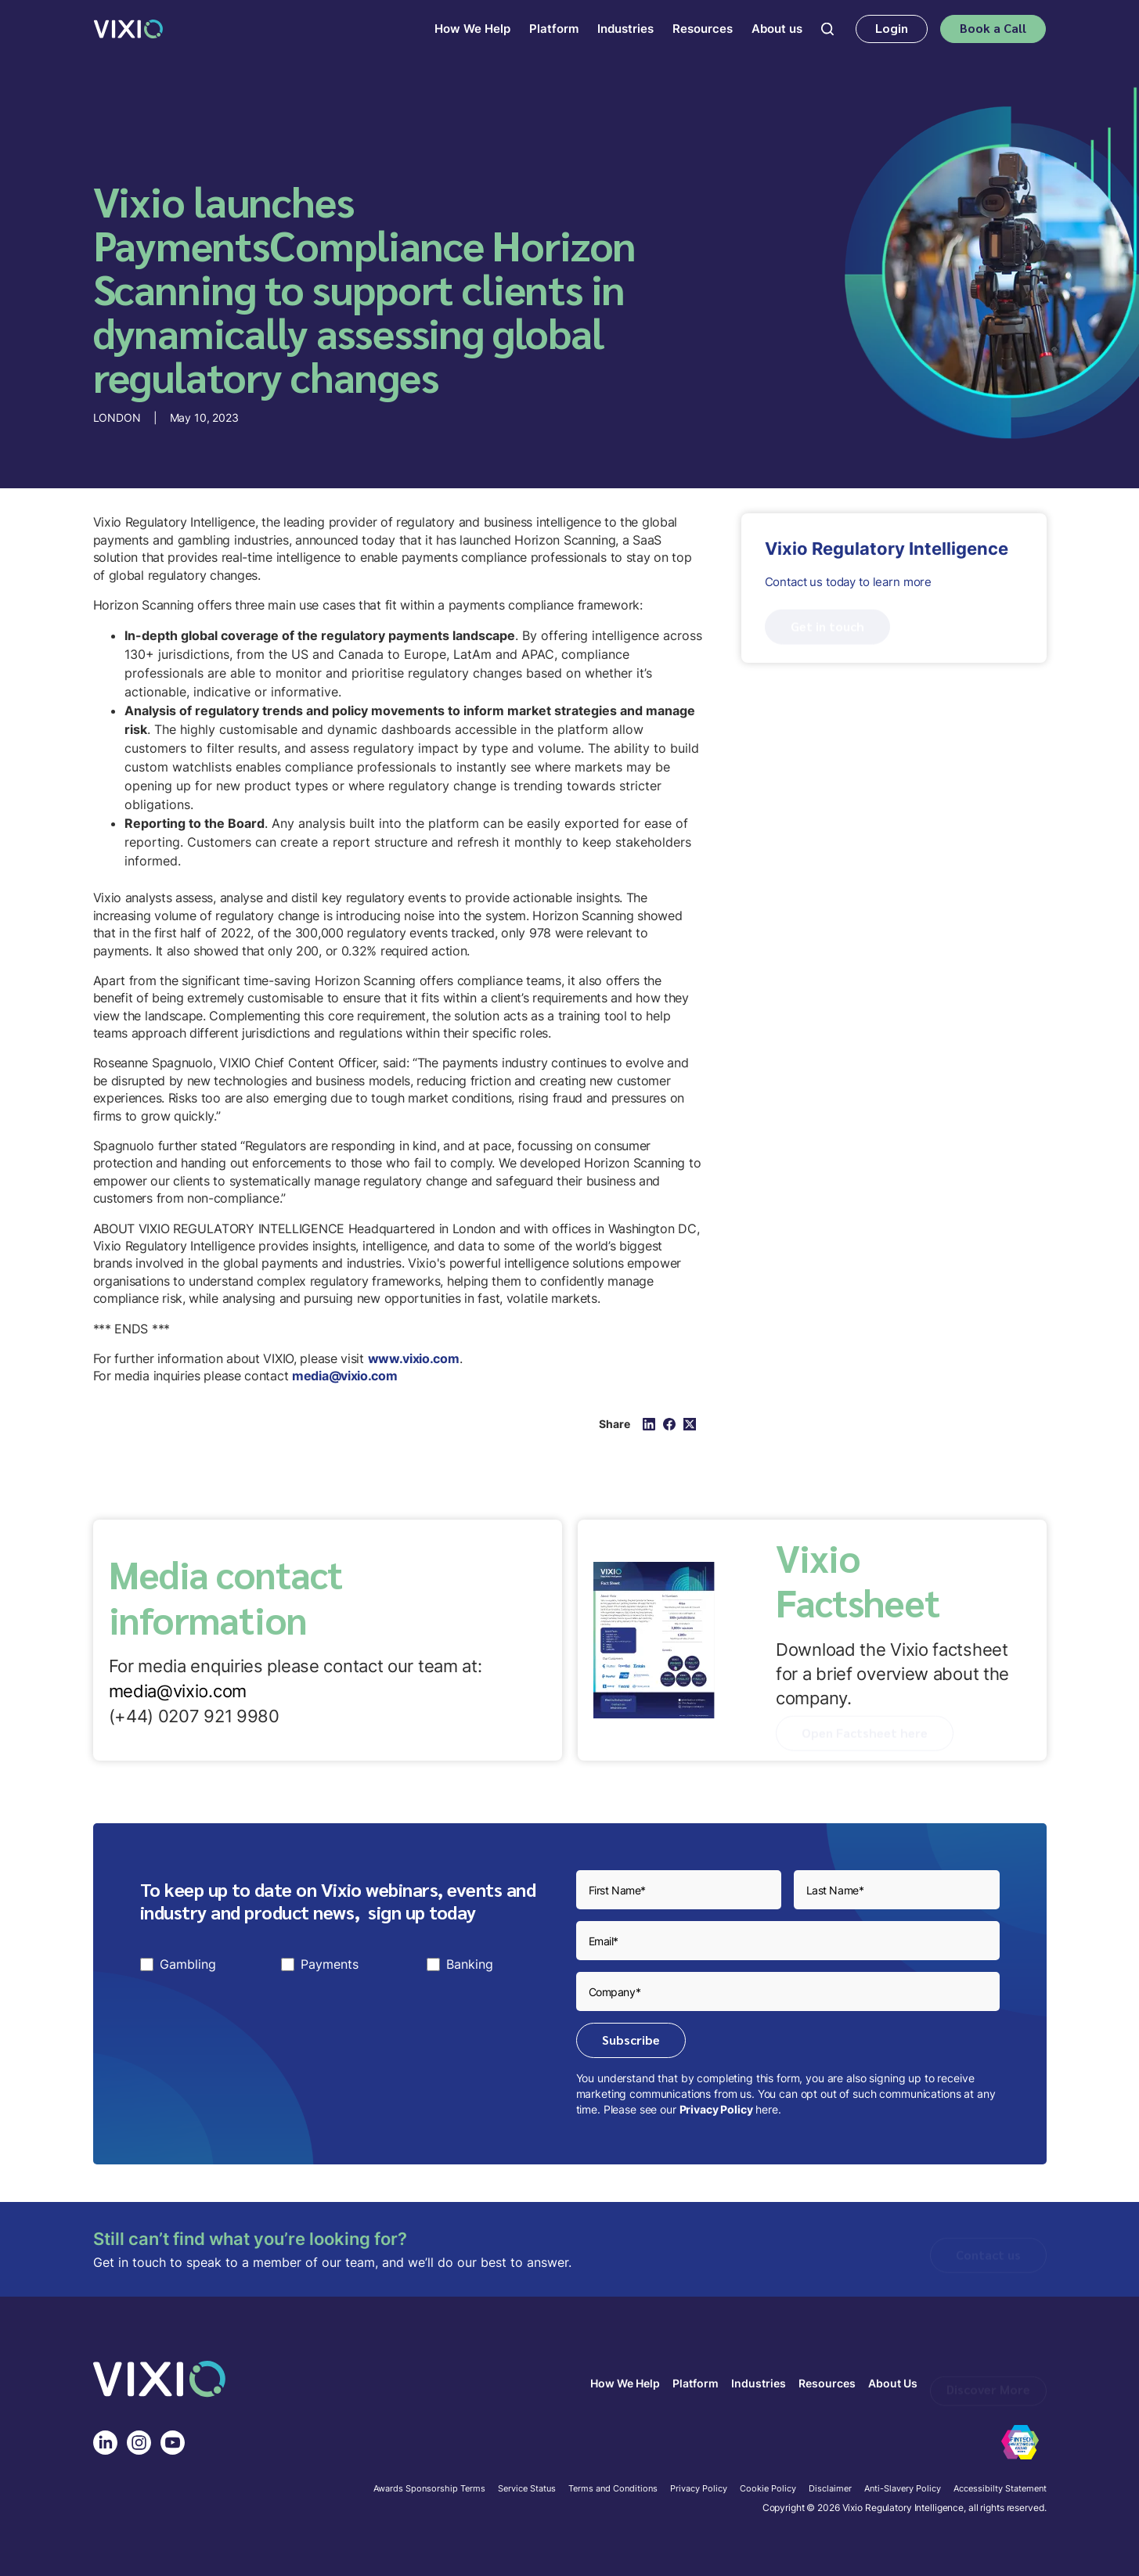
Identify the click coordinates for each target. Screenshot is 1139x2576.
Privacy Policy (716, 2109)
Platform (695, 2384)
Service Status (527, 2489)
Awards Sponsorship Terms (429, 2489)
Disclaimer (830, 2489)
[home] (128, 29)
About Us (892, 2384)
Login (891, 28)
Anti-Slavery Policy (902, 2489)
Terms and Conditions (613, 2489)
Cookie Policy (768, 2489)
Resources (827, 2384)
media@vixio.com (178, 1691)
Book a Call (993, 28)
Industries (758, 2384)
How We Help (625, 2384)
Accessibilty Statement (1000, 2489)
